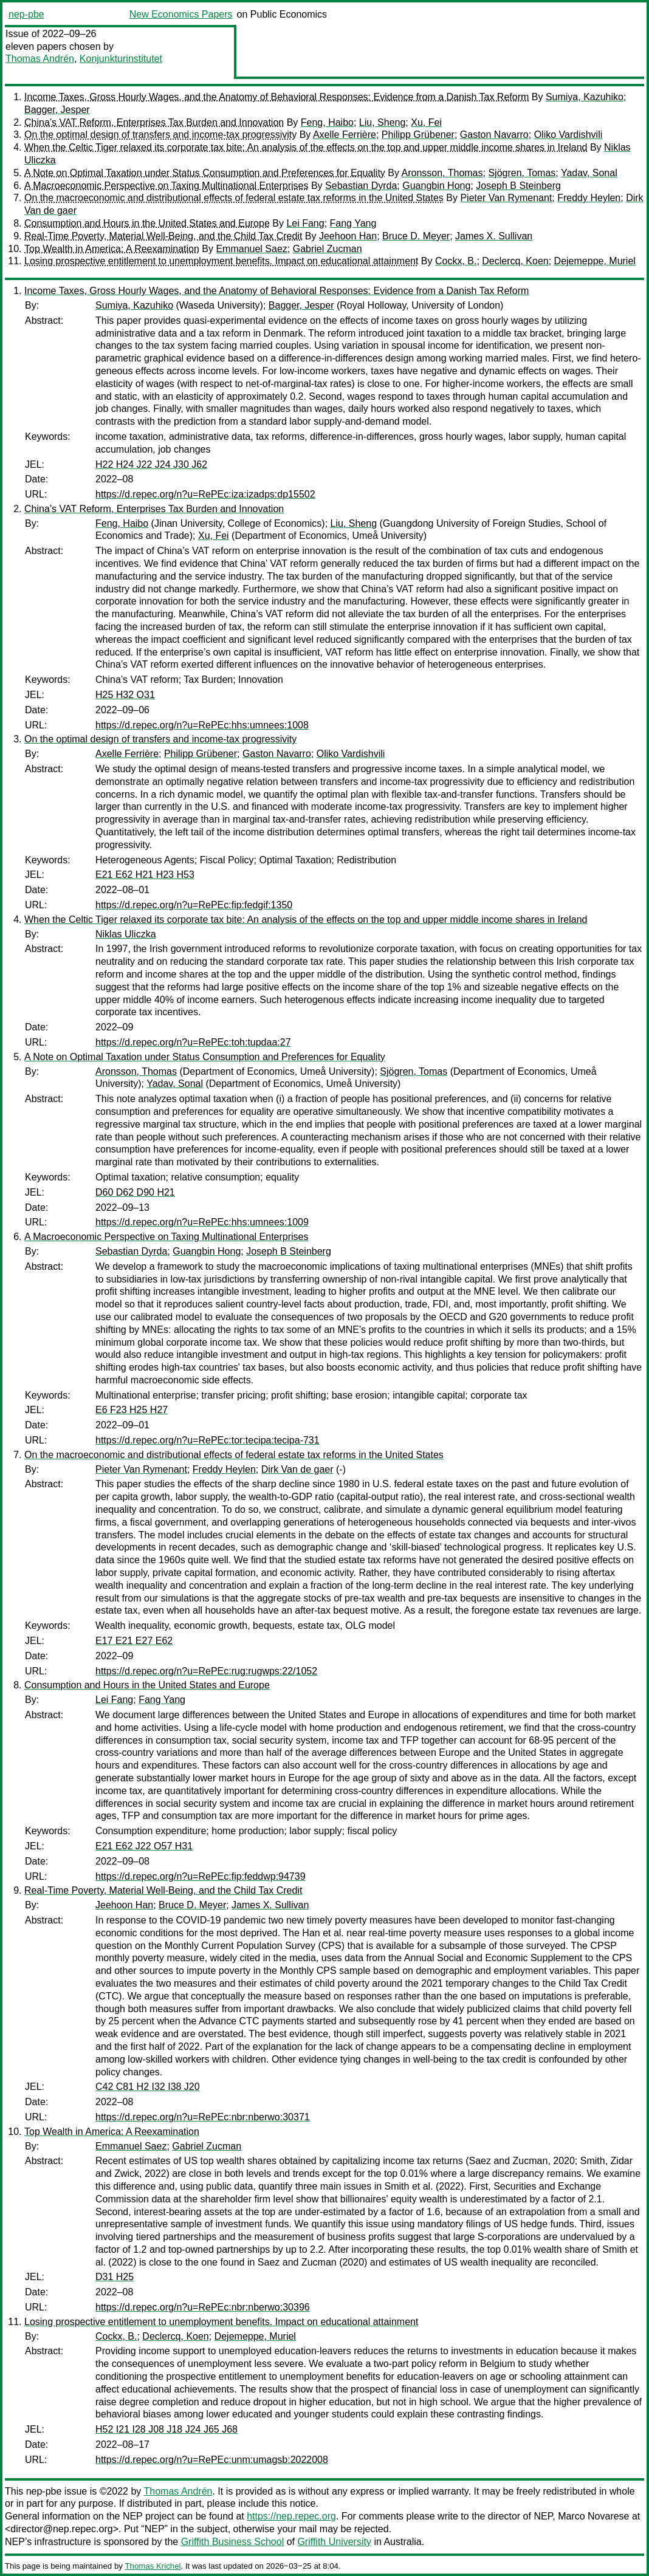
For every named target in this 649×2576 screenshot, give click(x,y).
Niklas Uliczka (125, 934)
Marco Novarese (593, 2516)
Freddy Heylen (588, 198)
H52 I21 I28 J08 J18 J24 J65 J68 (166, 2429)
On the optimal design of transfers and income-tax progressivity (160, 134)
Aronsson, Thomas (442, 173)
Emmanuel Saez (251, 249)
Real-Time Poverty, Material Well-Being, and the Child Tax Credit (163, 236)
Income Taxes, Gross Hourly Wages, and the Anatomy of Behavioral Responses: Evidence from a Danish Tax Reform (276, 97)
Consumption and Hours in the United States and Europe (147, 223)
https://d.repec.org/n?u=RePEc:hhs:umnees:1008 (202, 725)
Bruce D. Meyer (416, 236)
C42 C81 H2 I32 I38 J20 (147, 2086)
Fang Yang (353, 223)
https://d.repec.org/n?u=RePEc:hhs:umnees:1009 (202, 1222)
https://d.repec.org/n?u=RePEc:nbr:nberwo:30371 (202, 2117)
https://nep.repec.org (291, 2516)
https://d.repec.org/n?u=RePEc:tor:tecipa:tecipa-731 (207, 1440)
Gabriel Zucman (327, 249)
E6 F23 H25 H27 (131, 1410)
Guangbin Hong (436, 185)
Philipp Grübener (418, 134)
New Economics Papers (181, 14)
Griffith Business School (232, 2542)
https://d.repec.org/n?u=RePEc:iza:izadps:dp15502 (205, 494)
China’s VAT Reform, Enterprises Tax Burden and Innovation (154, 122)
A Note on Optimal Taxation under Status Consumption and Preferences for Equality (204, 173)
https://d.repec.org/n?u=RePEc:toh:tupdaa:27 (193, 1042)
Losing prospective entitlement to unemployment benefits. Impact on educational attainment (221, 261)
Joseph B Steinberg (518, 185)
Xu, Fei (426, 122)
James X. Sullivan (493, 236)
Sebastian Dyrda (361, 185)
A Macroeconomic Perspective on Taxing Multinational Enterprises (166, 185)
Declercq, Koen (515, 261)
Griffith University (334, 2542)
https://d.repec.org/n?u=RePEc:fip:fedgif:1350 (193, 905)
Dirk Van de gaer (297, 1469)
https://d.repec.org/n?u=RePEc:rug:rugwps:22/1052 (206, 1671)
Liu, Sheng (382, 122)
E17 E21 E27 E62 (134, 1641)
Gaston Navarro (494, 134)
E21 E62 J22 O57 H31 (144, 1846)
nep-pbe (26, 14)
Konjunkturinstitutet (121, 58)
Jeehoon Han (348, 236)
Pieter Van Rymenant (506, 198)
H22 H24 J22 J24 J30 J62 (151, 464)
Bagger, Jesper (57, 109)
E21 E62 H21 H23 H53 (144, 874)
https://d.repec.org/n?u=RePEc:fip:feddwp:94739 (200, 1876)
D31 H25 (114, 2277)
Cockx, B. (455, 261)
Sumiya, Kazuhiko (584, 97)
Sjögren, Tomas (521, 173)
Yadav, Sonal (589, 173)
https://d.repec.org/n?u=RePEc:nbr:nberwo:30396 (202, 2307)
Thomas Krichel (152, 2566)
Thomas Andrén (39, 58)
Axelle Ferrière (344, 134)
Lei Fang (305, 223)
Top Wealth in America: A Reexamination (111, 249)
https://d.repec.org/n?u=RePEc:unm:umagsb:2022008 (211, 2459)
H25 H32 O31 (125, 695)
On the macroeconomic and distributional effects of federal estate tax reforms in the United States (234, 198)
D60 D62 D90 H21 (135, 1192)
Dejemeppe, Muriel (595, 261)
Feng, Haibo (327, 122)
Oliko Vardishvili (568, 134)
